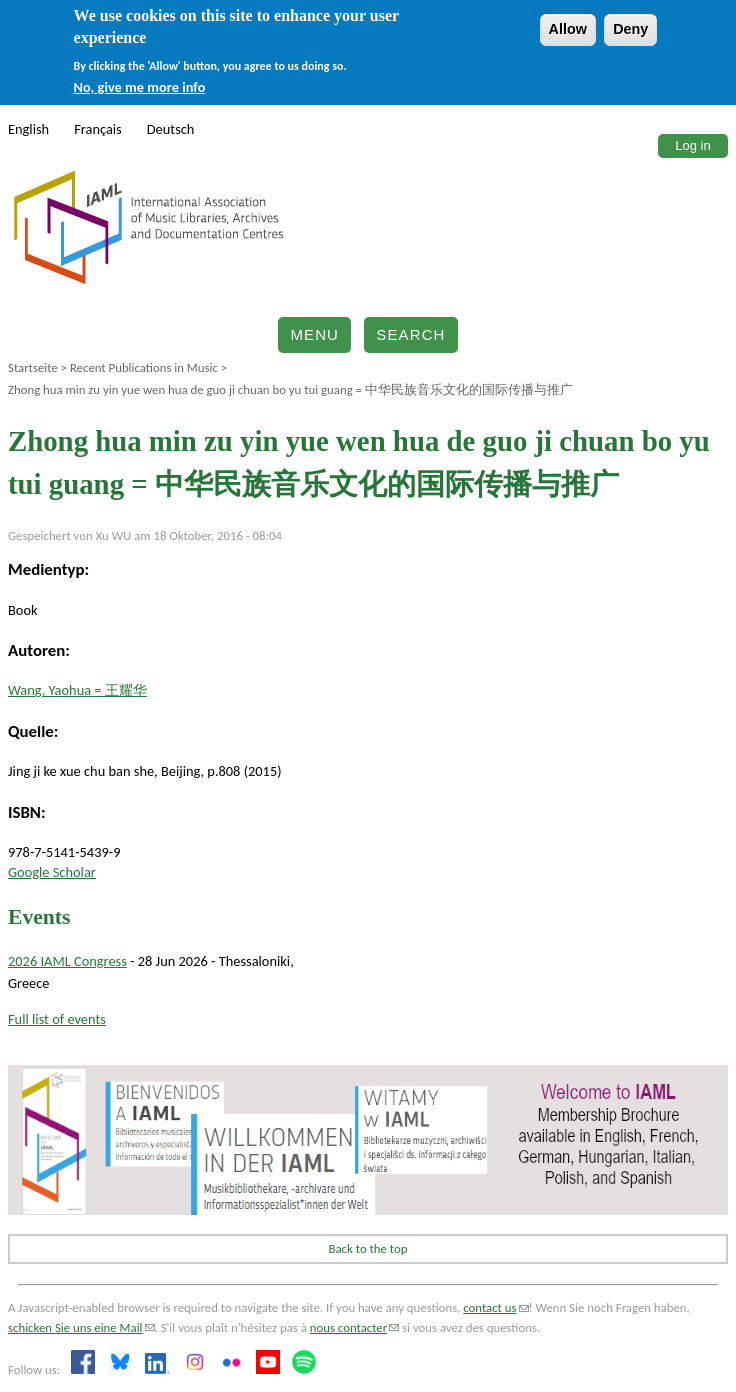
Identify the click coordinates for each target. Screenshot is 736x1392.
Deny (630, 29)
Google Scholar (52, 872)
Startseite (33, 367)
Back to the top (368, 1248)
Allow (568, 29)
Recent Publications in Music (144, 367)
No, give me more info (140, 87)
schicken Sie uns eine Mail (81, 1327)
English (28, 129)
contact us (495, 1307)
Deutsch (171, 129)
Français (98, 129)
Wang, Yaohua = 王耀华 (77, 690)
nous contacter (354, 1327)
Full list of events (57, 1019)
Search (410, 334)
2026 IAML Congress (67, 961)
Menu (314, 334)
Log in (692, 145)
